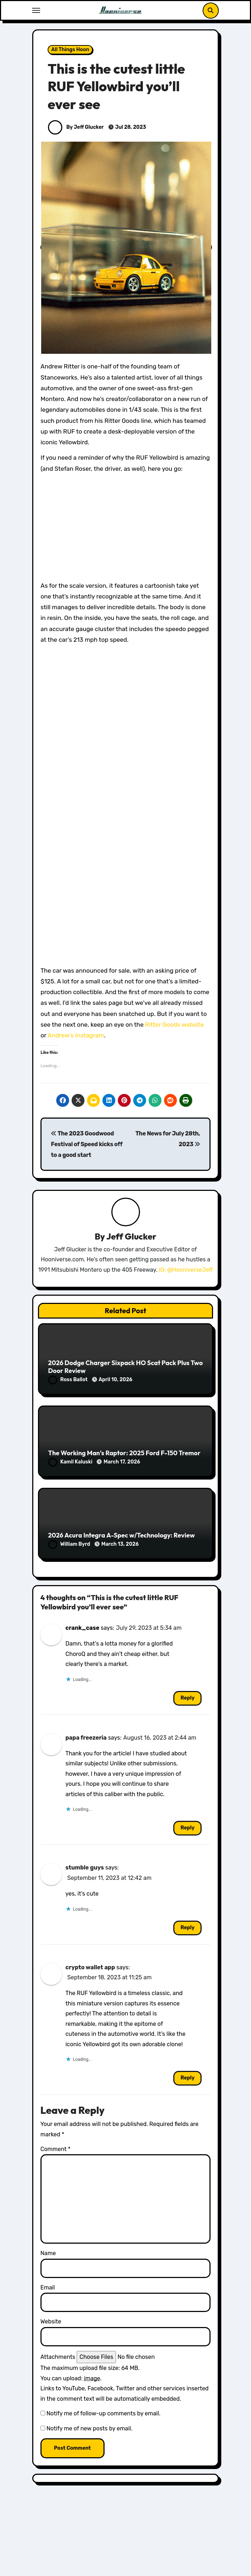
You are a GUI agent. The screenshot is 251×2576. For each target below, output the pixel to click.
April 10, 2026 (115, 1380)
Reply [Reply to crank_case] (187, 1698)
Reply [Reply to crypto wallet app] (187, 2078)
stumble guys (85, 1867)
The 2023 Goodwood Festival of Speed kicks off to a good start (86, 1144)
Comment (55, 2149)
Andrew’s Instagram (76, 1035)
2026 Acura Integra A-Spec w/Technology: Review (121, 1535)
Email (47, 2287)
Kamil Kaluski (70, 1462)
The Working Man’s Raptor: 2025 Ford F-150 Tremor (124, 1453)
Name (48, 2253)
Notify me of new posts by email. (89, 2428)
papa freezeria (86, 1737)
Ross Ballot (68, 1380)
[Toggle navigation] (36, 10)
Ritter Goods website (174, 1024)
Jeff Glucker (131, 1236)
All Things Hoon (70, 50)
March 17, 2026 (121, 1462)
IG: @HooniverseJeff (186, 1269)
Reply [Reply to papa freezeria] (187, 1828)
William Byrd (69, 1544)
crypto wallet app (90, 1967)
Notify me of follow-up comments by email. (103, 2413)
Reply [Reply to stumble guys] (187, 1928)
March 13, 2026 (120, 1544)
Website (50, 2321)
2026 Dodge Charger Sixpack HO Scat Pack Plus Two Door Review (125, 1367)
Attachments (57, 2356)
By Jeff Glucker (75, 127)
